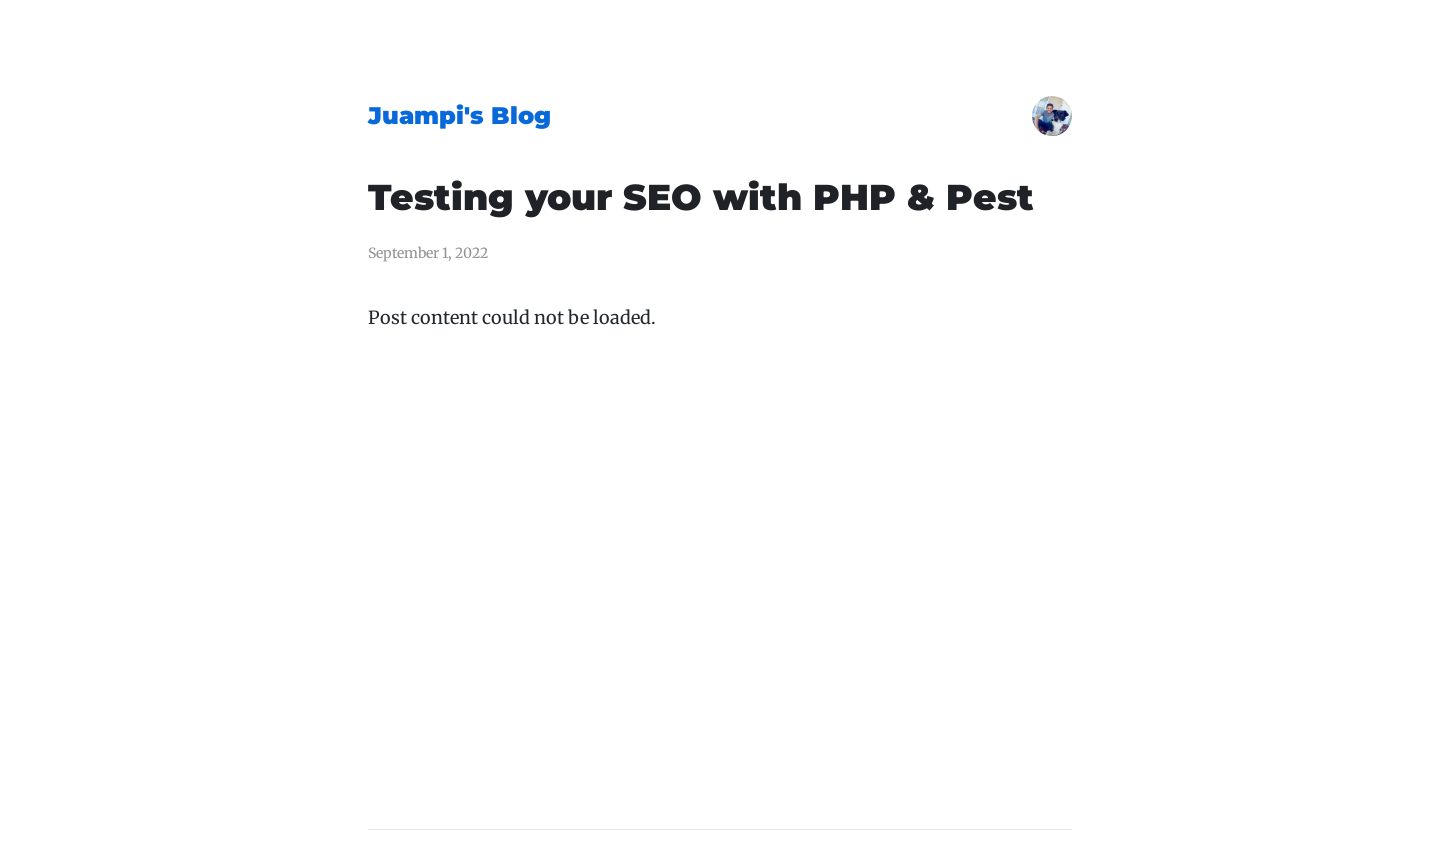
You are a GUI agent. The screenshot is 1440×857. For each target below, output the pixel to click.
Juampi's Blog (459, 115)
